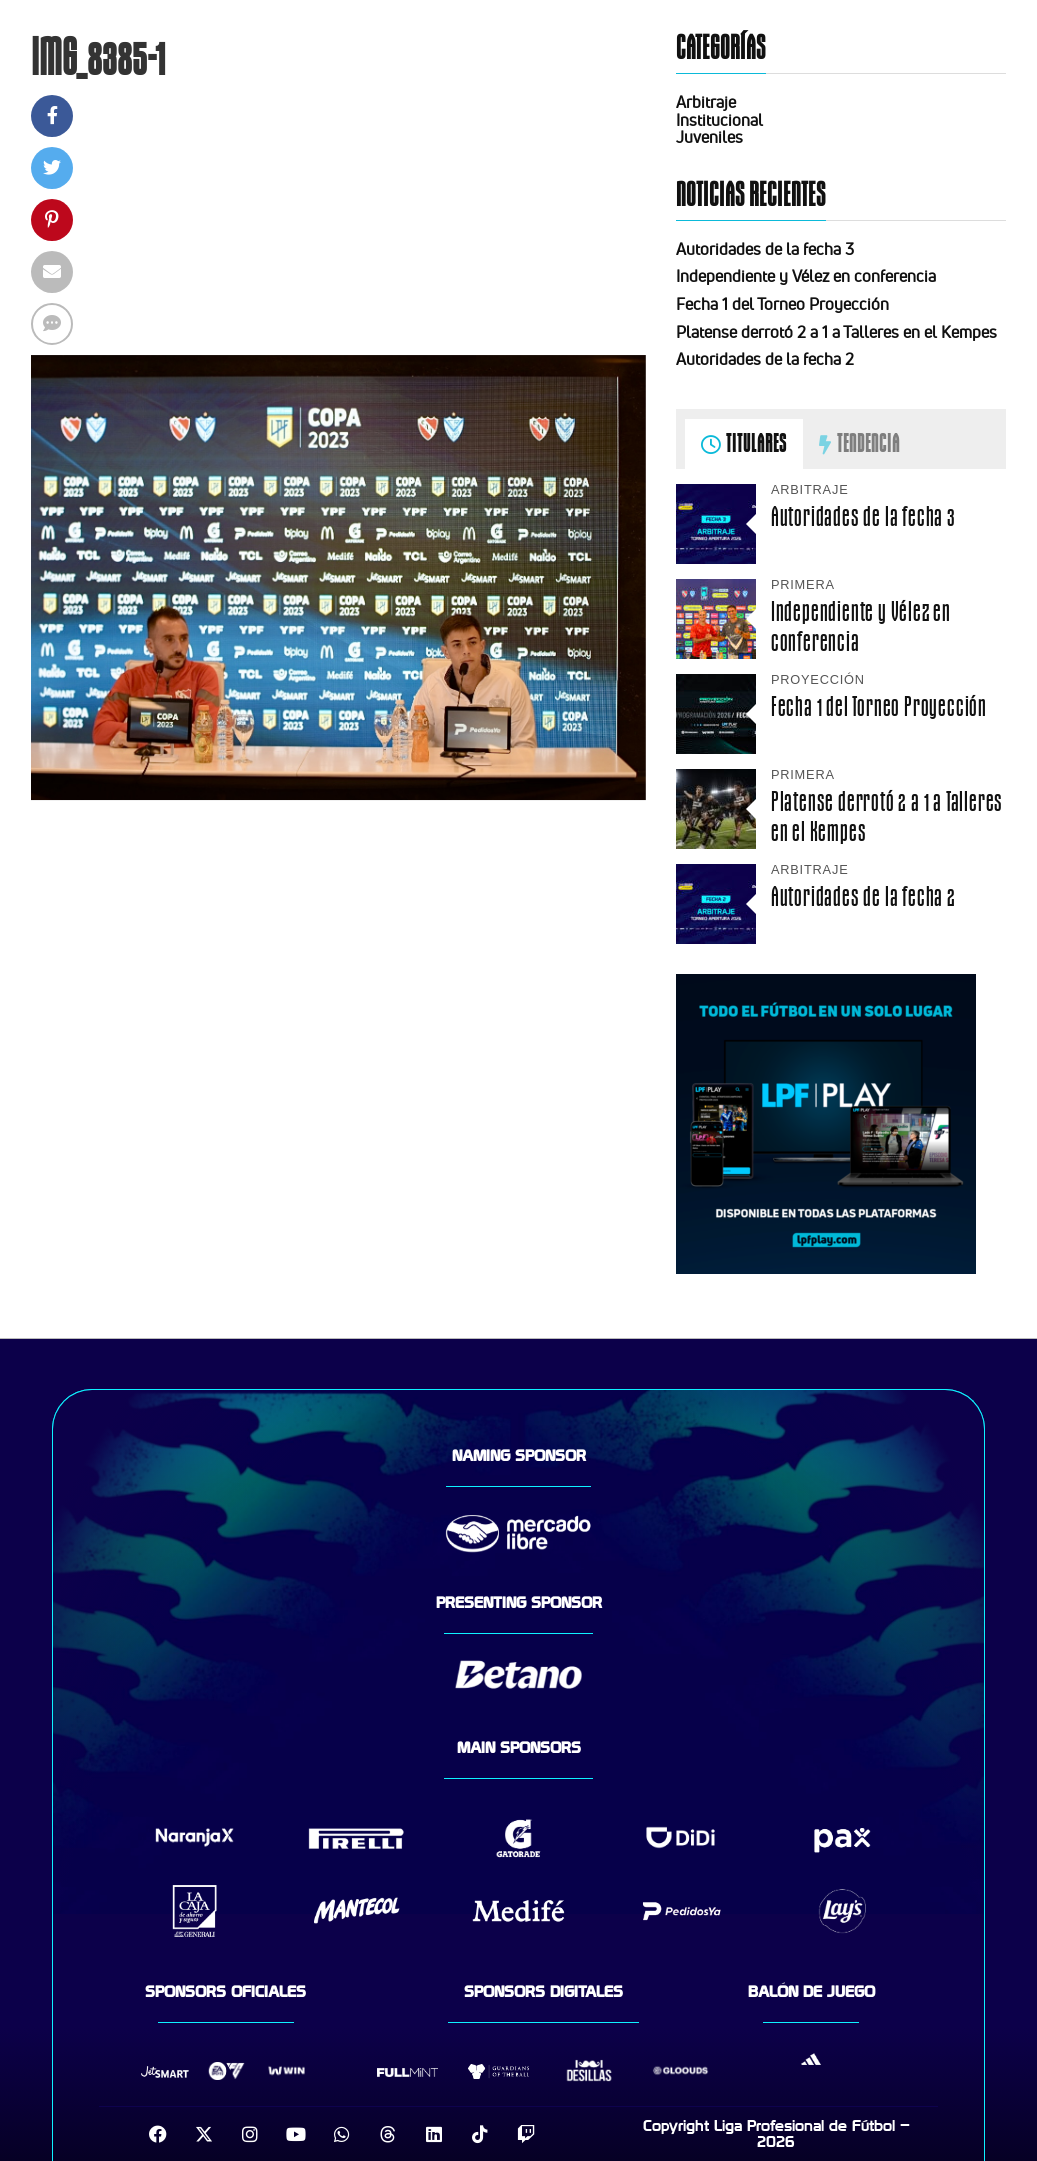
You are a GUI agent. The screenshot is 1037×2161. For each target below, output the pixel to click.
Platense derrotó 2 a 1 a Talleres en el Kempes (836, 332)
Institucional (719, 120)
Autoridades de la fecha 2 (765, 359)
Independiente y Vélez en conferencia (806, 276)
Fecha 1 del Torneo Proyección (782, 304)
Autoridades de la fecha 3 (765, 249)
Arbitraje (706, 102)
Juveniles (709, 137)
